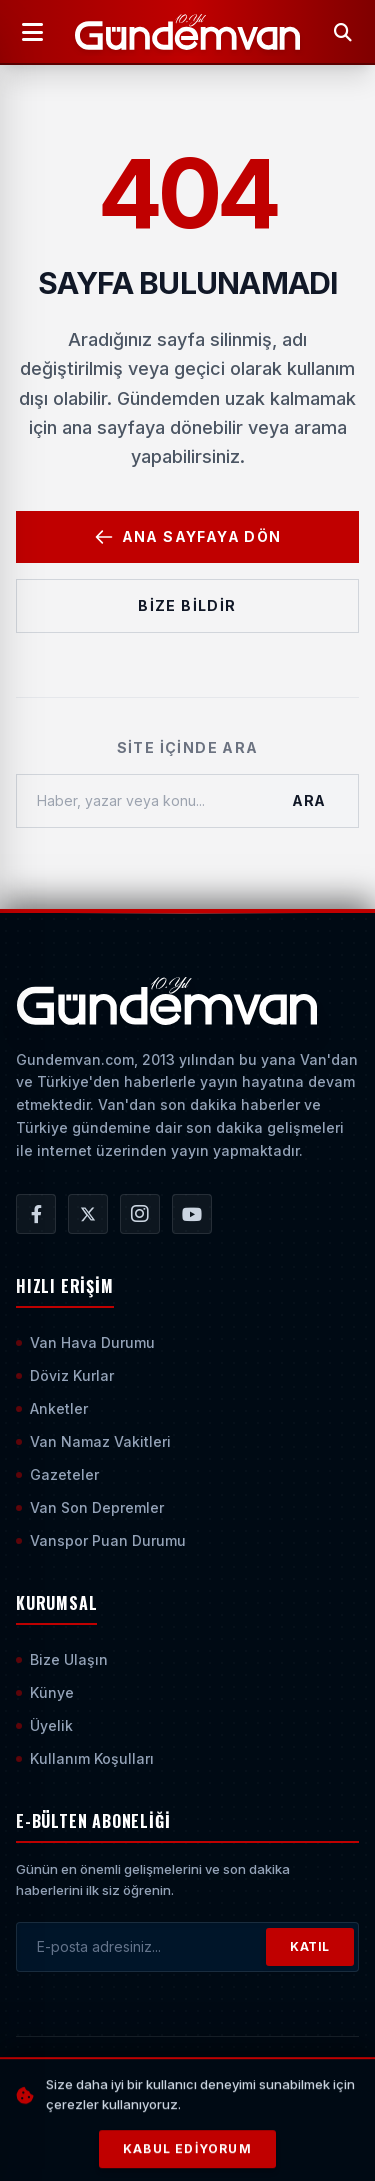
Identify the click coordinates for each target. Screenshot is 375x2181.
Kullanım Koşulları (85, 1758)
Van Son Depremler (90, 1507)
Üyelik (44, 1725)
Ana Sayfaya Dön (188, 537)
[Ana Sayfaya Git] (166, 1001)
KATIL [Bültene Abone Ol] (310, 1946)
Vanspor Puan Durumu (101, 1540)
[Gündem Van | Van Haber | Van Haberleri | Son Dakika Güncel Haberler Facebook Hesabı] (36, 1214)
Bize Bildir (187, 605)
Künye (45, 1692)
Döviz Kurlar (65, 1375)
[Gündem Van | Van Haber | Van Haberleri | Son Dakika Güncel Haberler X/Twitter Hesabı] (88, 1214)
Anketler (52, 1408)
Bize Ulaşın (62, 1659)
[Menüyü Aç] (32, 32)
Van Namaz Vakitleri (93, 1441)
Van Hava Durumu (85, 1342)
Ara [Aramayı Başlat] (309, 800)
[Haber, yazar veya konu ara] (138, 801)
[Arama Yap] (343, 32)
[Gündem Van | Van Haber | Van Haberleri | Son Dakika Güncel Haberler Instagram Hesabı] (140, 1214)
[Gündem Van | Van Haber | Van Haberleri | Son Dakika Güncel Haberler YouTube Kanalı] (192, 1214)
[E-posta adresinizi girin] (141, 1947)
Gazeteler (57, 1474)
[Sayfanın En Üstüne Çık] (196, 2133)
